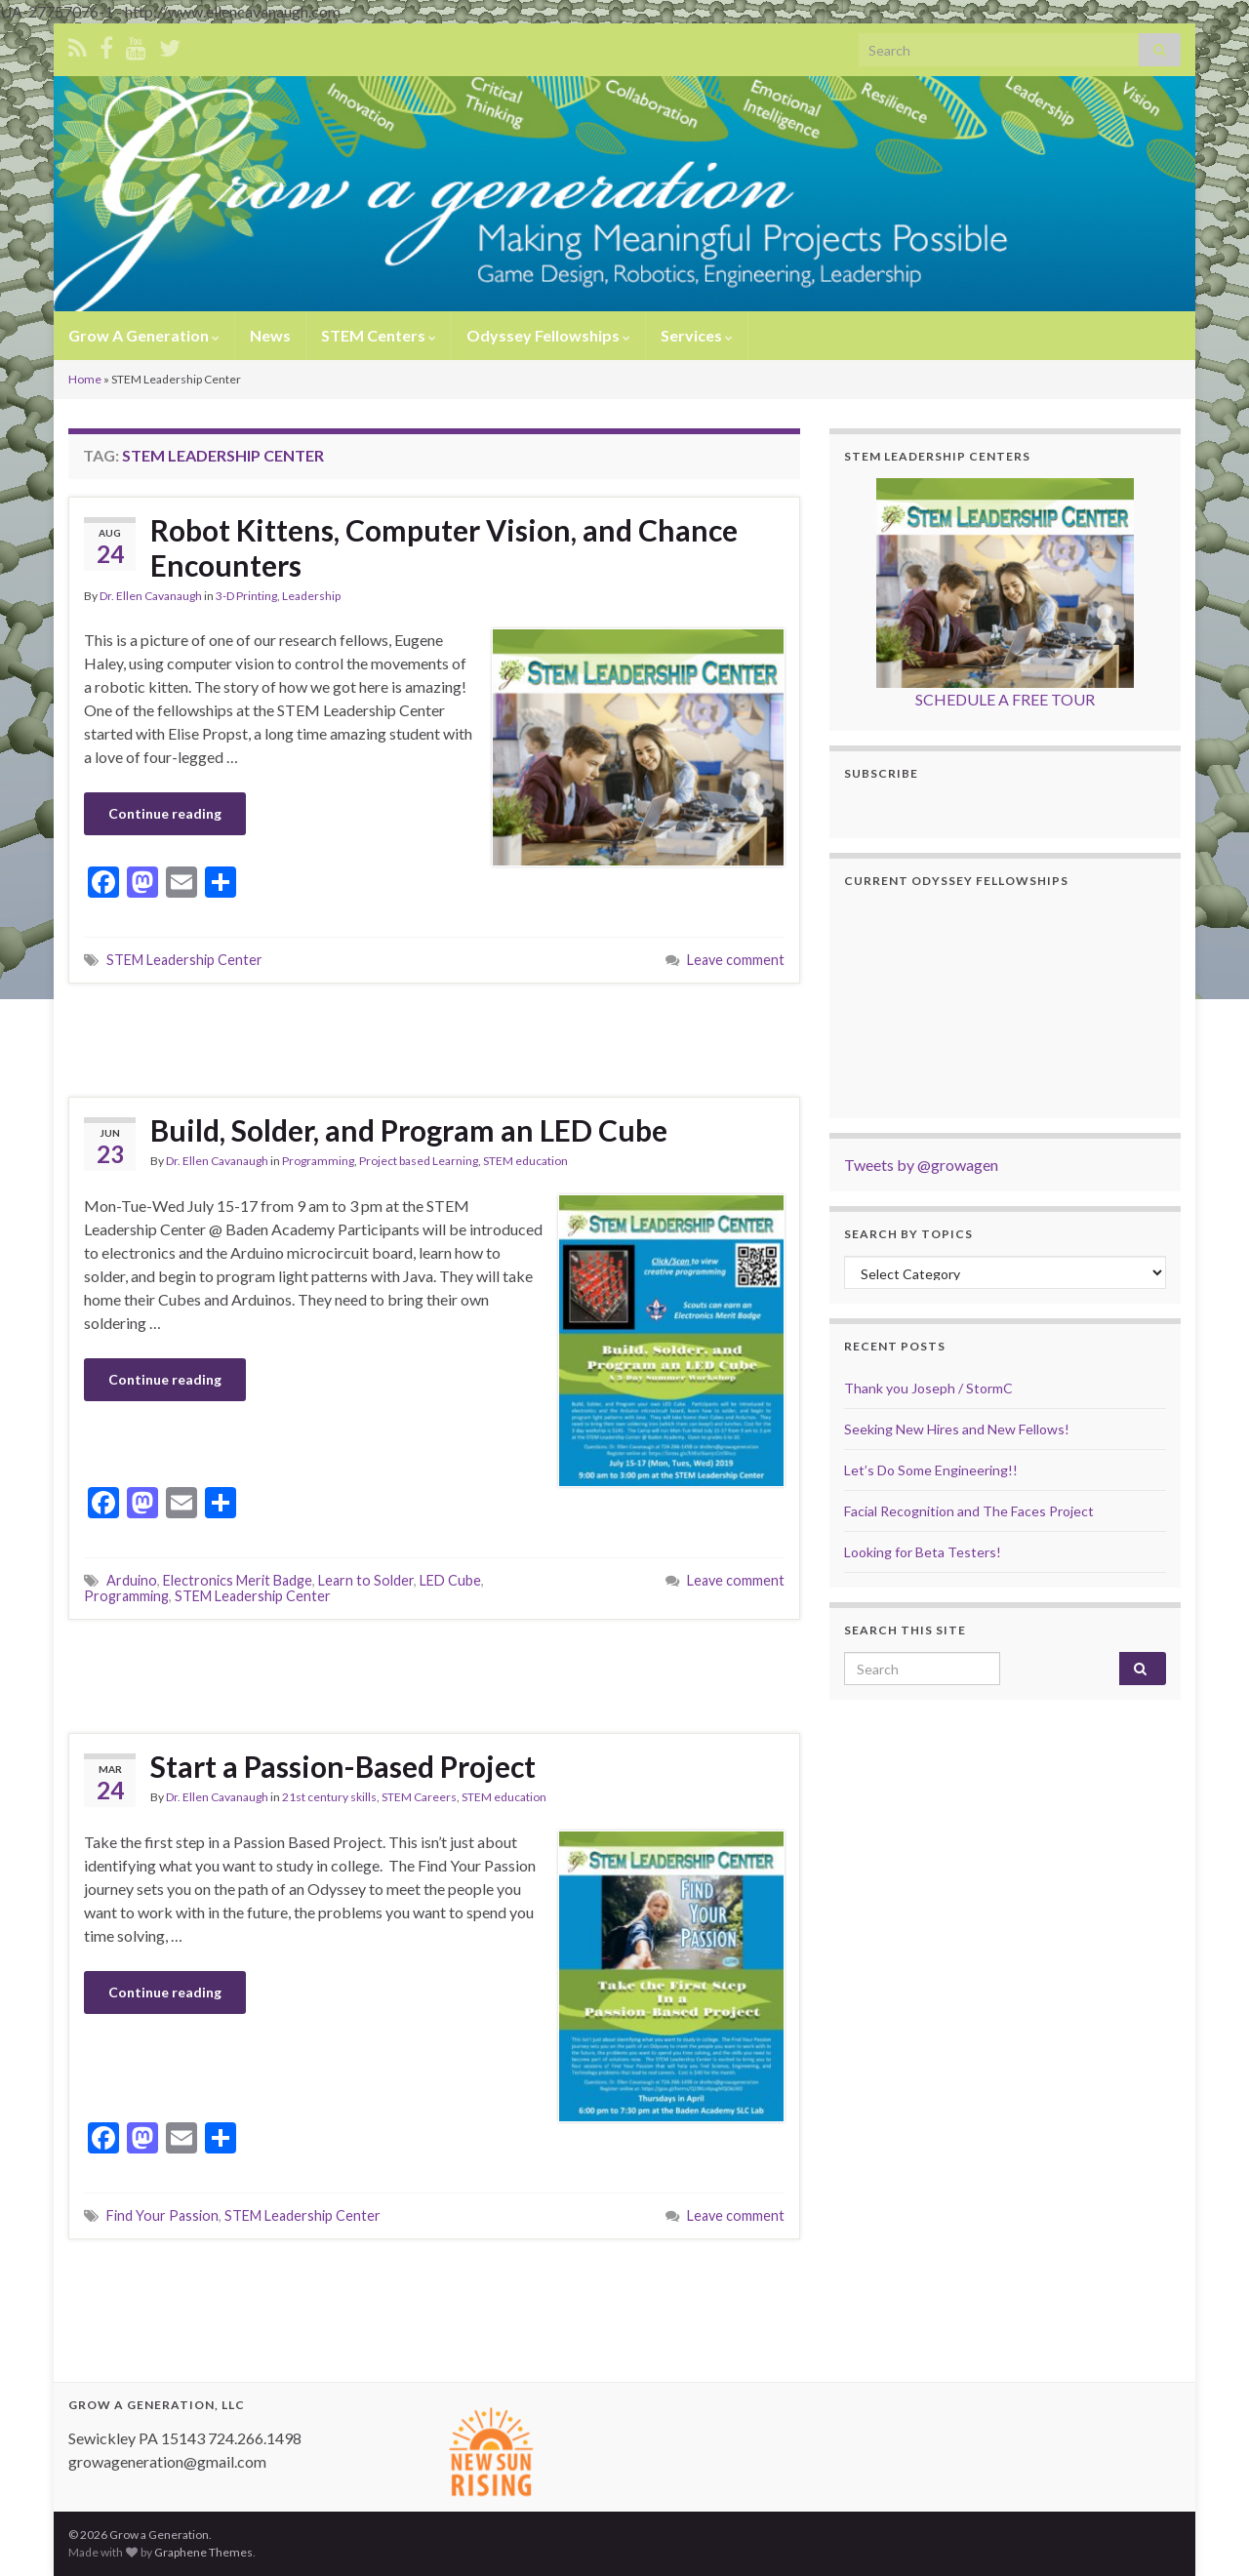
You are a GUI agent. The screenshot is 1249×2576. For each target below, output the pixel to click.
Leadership (311, 595)
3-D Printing (246, 595)
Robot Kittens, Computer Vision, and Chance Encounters (444, 547)
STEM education (525, 1160)
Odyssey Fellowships (548, 335)
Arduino (131, 1580)
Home (84, 379)
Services (697, 335)
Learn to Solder (366, 1580)
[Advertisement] (434, 1037)
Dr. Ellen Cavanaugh (151, 595)
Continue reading (165, 813)
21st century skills (329, 1797)
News (270, 335)
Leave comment (736, 959)
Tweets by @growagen (921, 1164)
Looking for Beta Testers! (922, 1552)
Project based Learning (418, 1160)
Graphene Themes (203, 2552)
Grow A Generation (144, 335)
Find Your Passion (162, 2215)
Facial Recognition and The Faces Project (969, 1511)
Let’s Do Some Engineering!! (931, 1470)
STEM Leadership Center (184, 959)
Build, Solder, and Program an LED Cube (408, 1129)
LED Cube (450, 1580)
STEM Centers (378, 335)
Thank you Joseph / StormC (928, 1388)
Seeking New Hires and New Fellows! (956, 1429)
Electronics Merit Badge (237, 1580)
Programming (318, 1160)
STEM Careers (419, 1797)
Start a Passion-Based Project (343, 1766)
